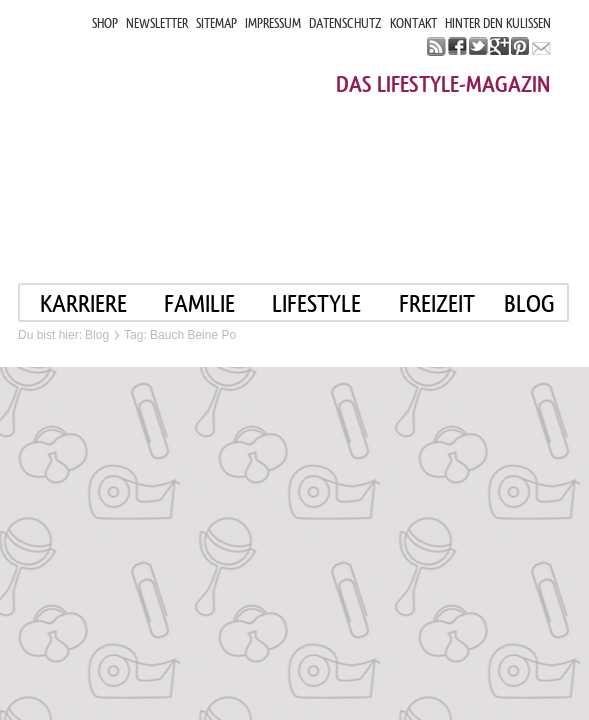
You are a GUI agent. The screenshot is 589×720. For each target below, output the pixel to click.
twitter (478, 46)
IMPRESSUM (273, 23)
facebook (457, 46)
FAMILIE (199, 303)
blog (529, 303)
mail (541, 46)
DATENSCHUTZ (345, 23)
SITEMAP (216, 23)
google (499, 46)
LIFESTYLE (316, 303)
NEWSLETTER (157, 23)
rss (436, 46)
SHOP (105, 23)
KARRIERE (83, 303)
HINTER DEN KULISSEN (498, 23)
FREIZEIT (437, 303)
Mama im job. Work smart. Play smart (197, 137)
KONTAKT (413, 23)
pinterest (520, 46)
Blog (97, 335)
